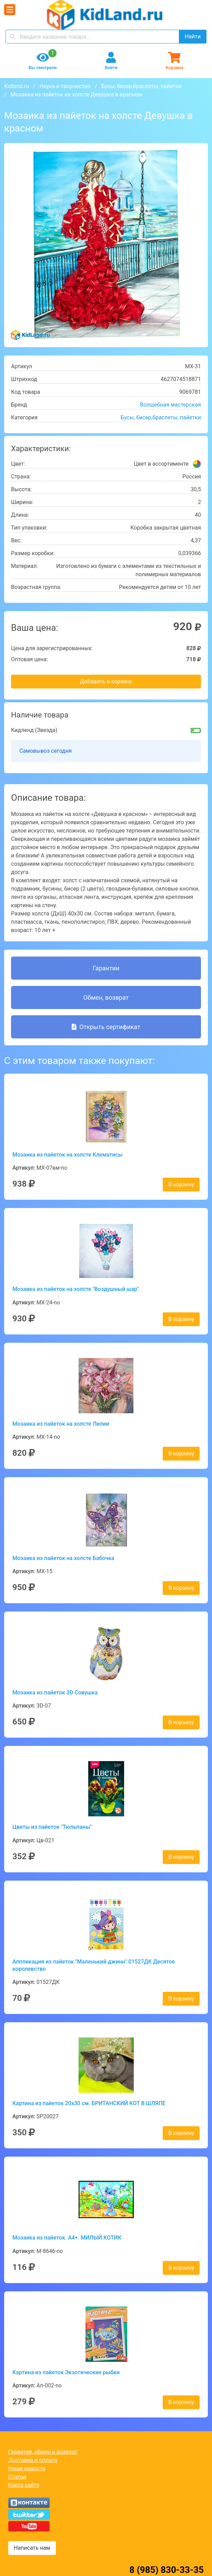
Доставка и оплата (32, 2460)
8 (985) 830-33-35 (166, 2570)
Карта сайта (23, 2485)
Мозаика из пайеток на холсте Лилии (60, 1423)
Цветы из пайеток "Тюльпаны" (52, 1827)
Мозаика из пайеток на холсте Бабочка (63, 1558)
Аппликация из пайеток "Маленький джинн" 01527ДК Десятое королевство (93, 1965)
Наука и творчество (65, 86)
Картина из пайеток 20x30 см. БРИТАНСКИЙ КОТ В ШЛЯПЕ (88, 2103)
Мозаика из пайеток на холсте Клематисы (67, 1154)
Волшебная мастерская (170, 404)
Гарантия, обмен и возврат (43, 2452)
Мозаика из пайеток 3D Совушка (55, 1692)
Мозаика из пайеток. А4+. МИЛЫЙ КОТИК (66, 2237)
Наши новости (27, 2468)
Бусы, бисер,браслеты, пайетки (141, 86)
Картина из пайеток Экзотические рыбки (66, 2372)
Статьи (17, 2476)
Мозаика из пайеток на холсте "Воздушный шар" (75, 1289)
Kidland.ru (16, 86)
